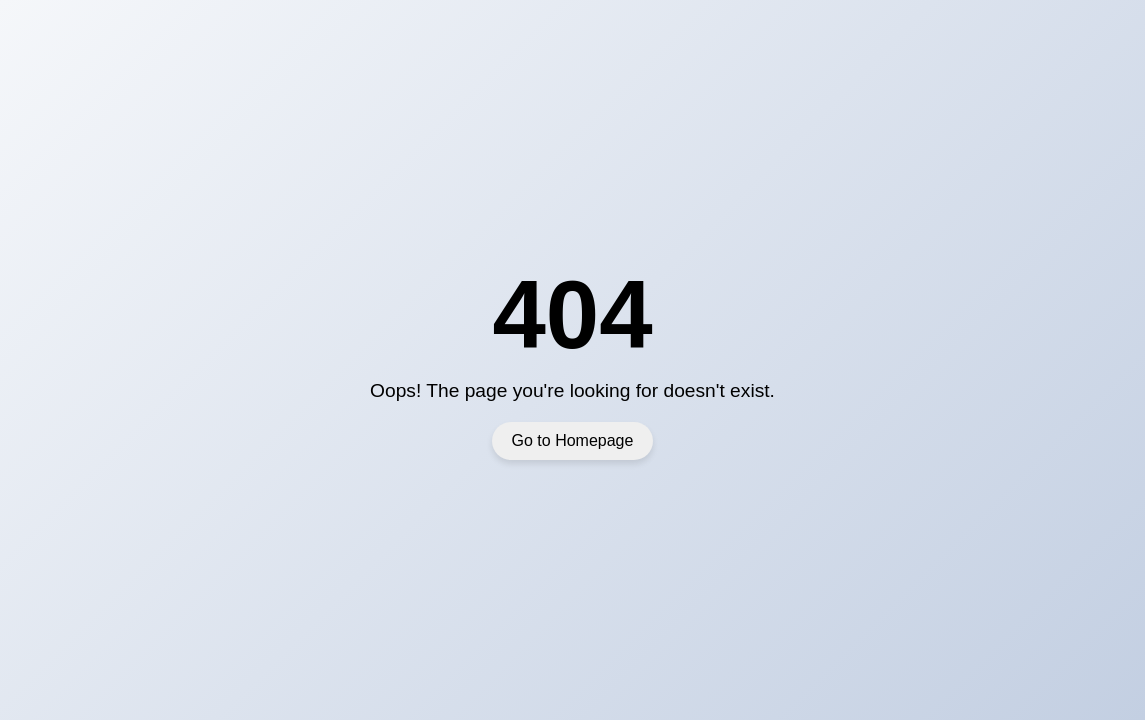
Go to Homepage (573, 440)
